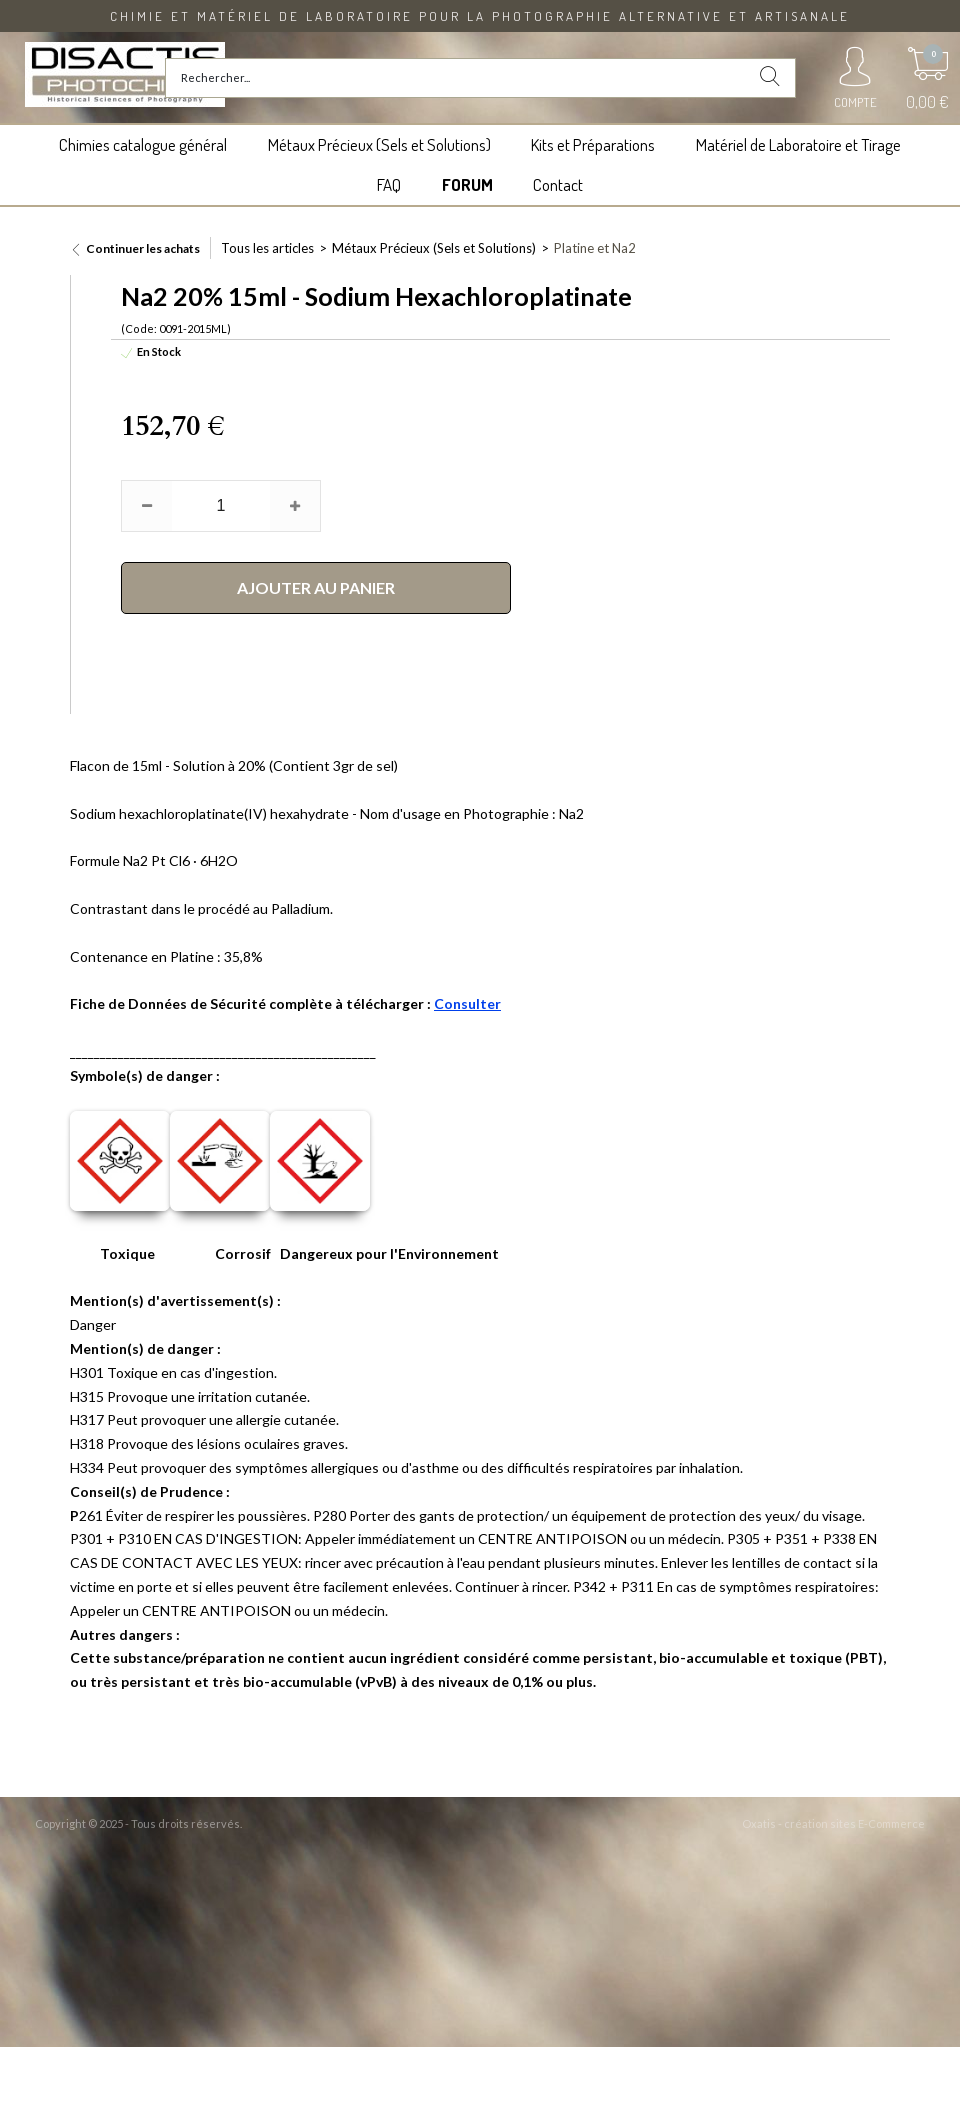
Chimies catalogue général (143, 144)
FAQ (389, 184)
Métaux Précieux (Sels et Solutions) (379, 144)
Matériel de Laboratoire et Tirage (798, 144)
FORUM (467, 184)
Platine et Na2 (595, 248)
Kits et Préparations (593, 144)
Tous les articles (267, 248)
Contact (558, 184)
